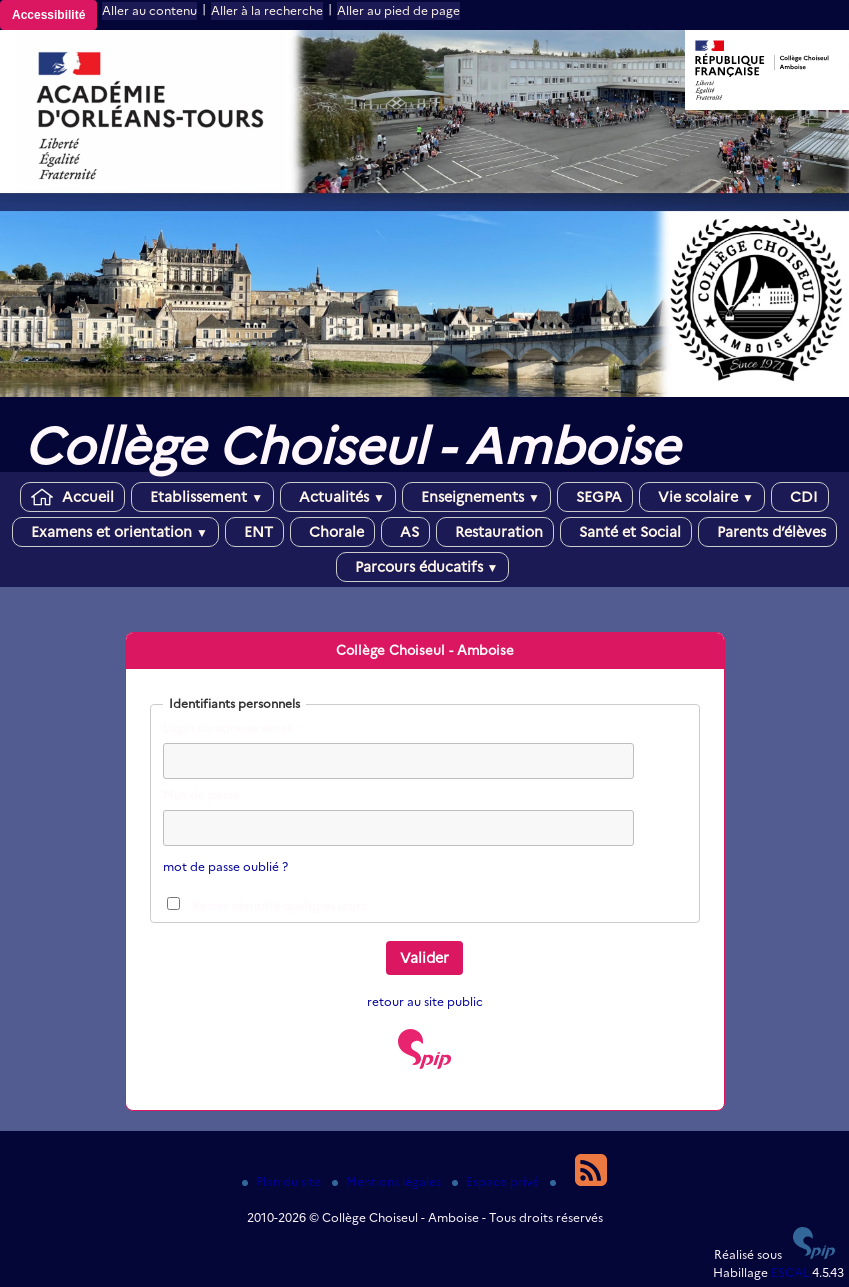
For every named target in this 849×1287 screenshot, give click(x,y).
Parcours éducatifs (423, 567)
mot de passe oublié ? (225, 866)
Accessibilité (48, 15)
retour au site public (425, 1001)
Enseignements (476, 497)
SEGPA (595, 497)
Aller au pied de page (398, 10)
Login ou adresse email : (231, 727)
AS (405, 532)
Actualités (338, 497)
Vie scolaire (702, 497)
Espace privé (497, 1181)
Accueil (72, 497)
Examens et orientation (115, 532)
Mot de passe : (204, 794)
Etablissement (202, 497)
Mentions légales (388, 1181)
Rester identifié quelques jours (279, 905)
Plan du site (283, 1181)
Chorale (332, 532)
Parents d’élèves (767, 532)
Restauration (495, 532)
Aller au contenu (149, 10)
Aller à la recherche (267, 10)
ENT (254, 532)
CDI (800, 497)
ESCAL (790, 1272)
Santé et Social (626, 532)
